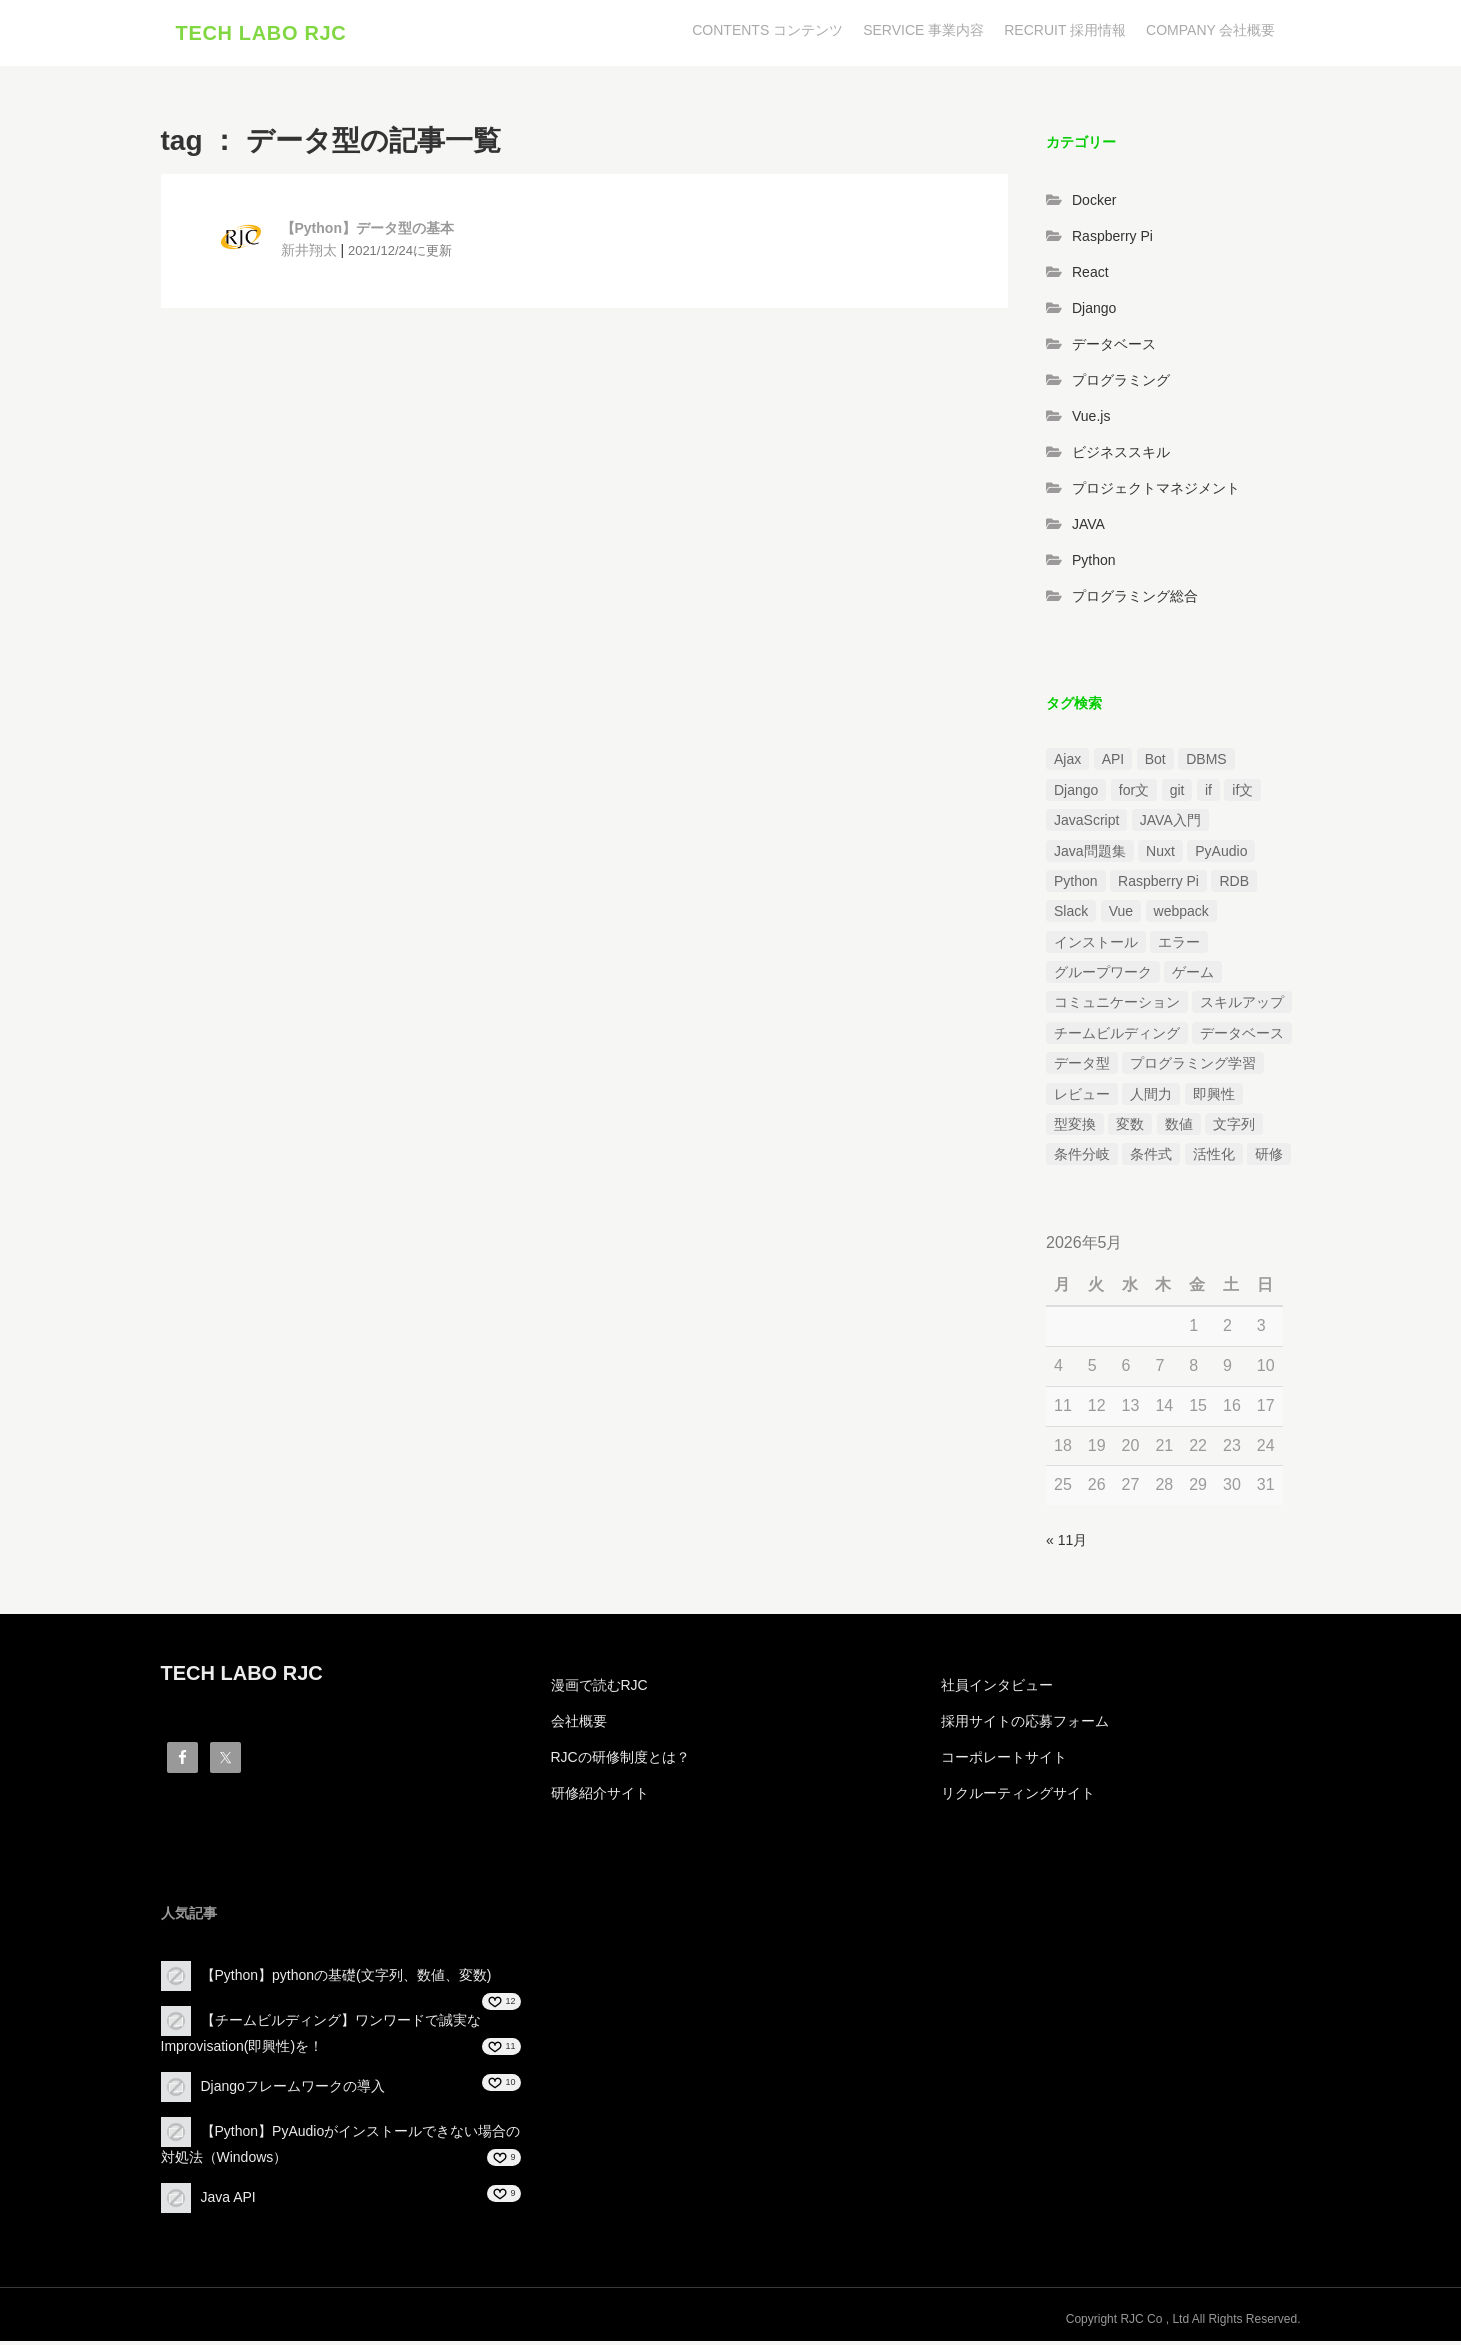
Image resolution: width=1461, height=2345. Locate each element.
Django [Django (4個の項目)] (1076, 794)
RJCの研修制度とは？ (620, 1761)
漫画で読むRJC (599, 1689)
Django (1094, 312)
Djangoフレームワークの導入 (293, 2090)
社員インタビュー (997, 1689)
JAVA (1088, 528)
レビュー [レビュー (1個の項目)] (1082, 1098)
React (1090, 276)
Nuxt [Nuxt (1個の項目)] (1160, 855)
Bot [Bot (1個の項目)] (1155, 764)
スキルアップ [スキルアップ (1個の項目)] (1242, 1007)
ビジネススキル (1121, 456)
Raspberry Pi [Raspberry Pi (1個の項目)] (1158, 885)
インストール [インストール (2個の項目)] (1096, 946)
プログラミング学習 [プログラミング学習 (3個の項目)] (1193, 1068)
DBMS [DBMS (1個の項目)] (1206, 764)
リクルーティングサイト (1018, 1797)
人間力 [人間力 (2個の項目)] (1151, 1098)
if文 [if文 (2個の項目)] (1242, 794)
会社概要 (579, 1725)
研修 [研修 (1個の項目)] (1269, 1159)
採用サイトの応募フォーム (1025, 1725)
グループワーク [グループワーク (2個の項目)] (1103, 977)
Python (1094, 564)
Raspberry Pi (1112, 240)
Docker (1094, 204)
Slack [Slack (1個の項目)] (1071, 916)
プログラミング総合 (1135, 600)
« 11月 (1066, 1545)
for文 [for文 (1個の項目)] (1134, 794)
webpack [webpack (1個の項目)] (1181, 916)
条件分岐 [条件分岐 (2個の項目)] (1082, 1159)
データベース (1114, 348)
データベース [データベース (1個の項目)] (1242, 1037)
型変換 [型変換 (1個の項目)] (1075, 1128)
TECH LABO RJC (261, 35)
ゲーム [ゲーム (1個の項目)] (1193, 977)
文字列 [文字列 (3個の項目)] (1234, 1128)
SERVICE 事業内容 (923, 30)
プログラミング (1121, 384)
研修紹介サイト (600, 1797)
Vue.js (1091, 420)
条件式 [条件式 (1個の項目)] (1151, 1159)
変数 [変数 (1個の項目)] (1130, 1128)
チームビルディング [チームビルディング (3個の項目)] (1117, 1037)
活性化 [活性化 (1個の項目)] (1214, 1159)
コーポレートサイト (1004, 1761)
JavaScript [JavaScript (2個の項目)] (1086, 825)
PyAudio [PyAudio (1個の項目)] (1221, 855)
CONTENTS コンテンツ (767, 30)
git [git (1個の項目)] (1177, 794)
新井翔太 (309, 254)
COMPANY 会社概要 (1210, 30)
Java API (228, 2201)
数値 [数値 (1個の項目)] (1179, 1128)
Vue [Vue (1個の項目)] (1121, 916)
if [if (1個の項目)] (1208, 794)
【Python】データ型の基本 (367, 233)
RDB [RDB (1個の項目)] (1234, 885)
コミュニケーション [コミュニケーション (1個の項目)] (1117, 1007)
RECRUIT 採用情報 (1065, 30)
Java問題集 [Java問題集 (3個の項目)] (1090, 855)
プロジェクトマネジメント (1156, 492)
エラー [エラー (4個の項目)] (1179, 946)
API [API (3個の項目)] (1113, 764)
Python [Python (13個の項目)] (1076, 885)
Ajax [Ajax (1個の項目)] (1067, 764)
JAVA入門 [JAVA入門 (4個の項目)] (1170, 825)
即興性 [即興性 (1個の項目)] (1214, 1098)
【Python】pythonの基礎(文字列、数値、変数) (346, 1979)
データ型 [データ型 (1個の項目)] (1082, 1068)
